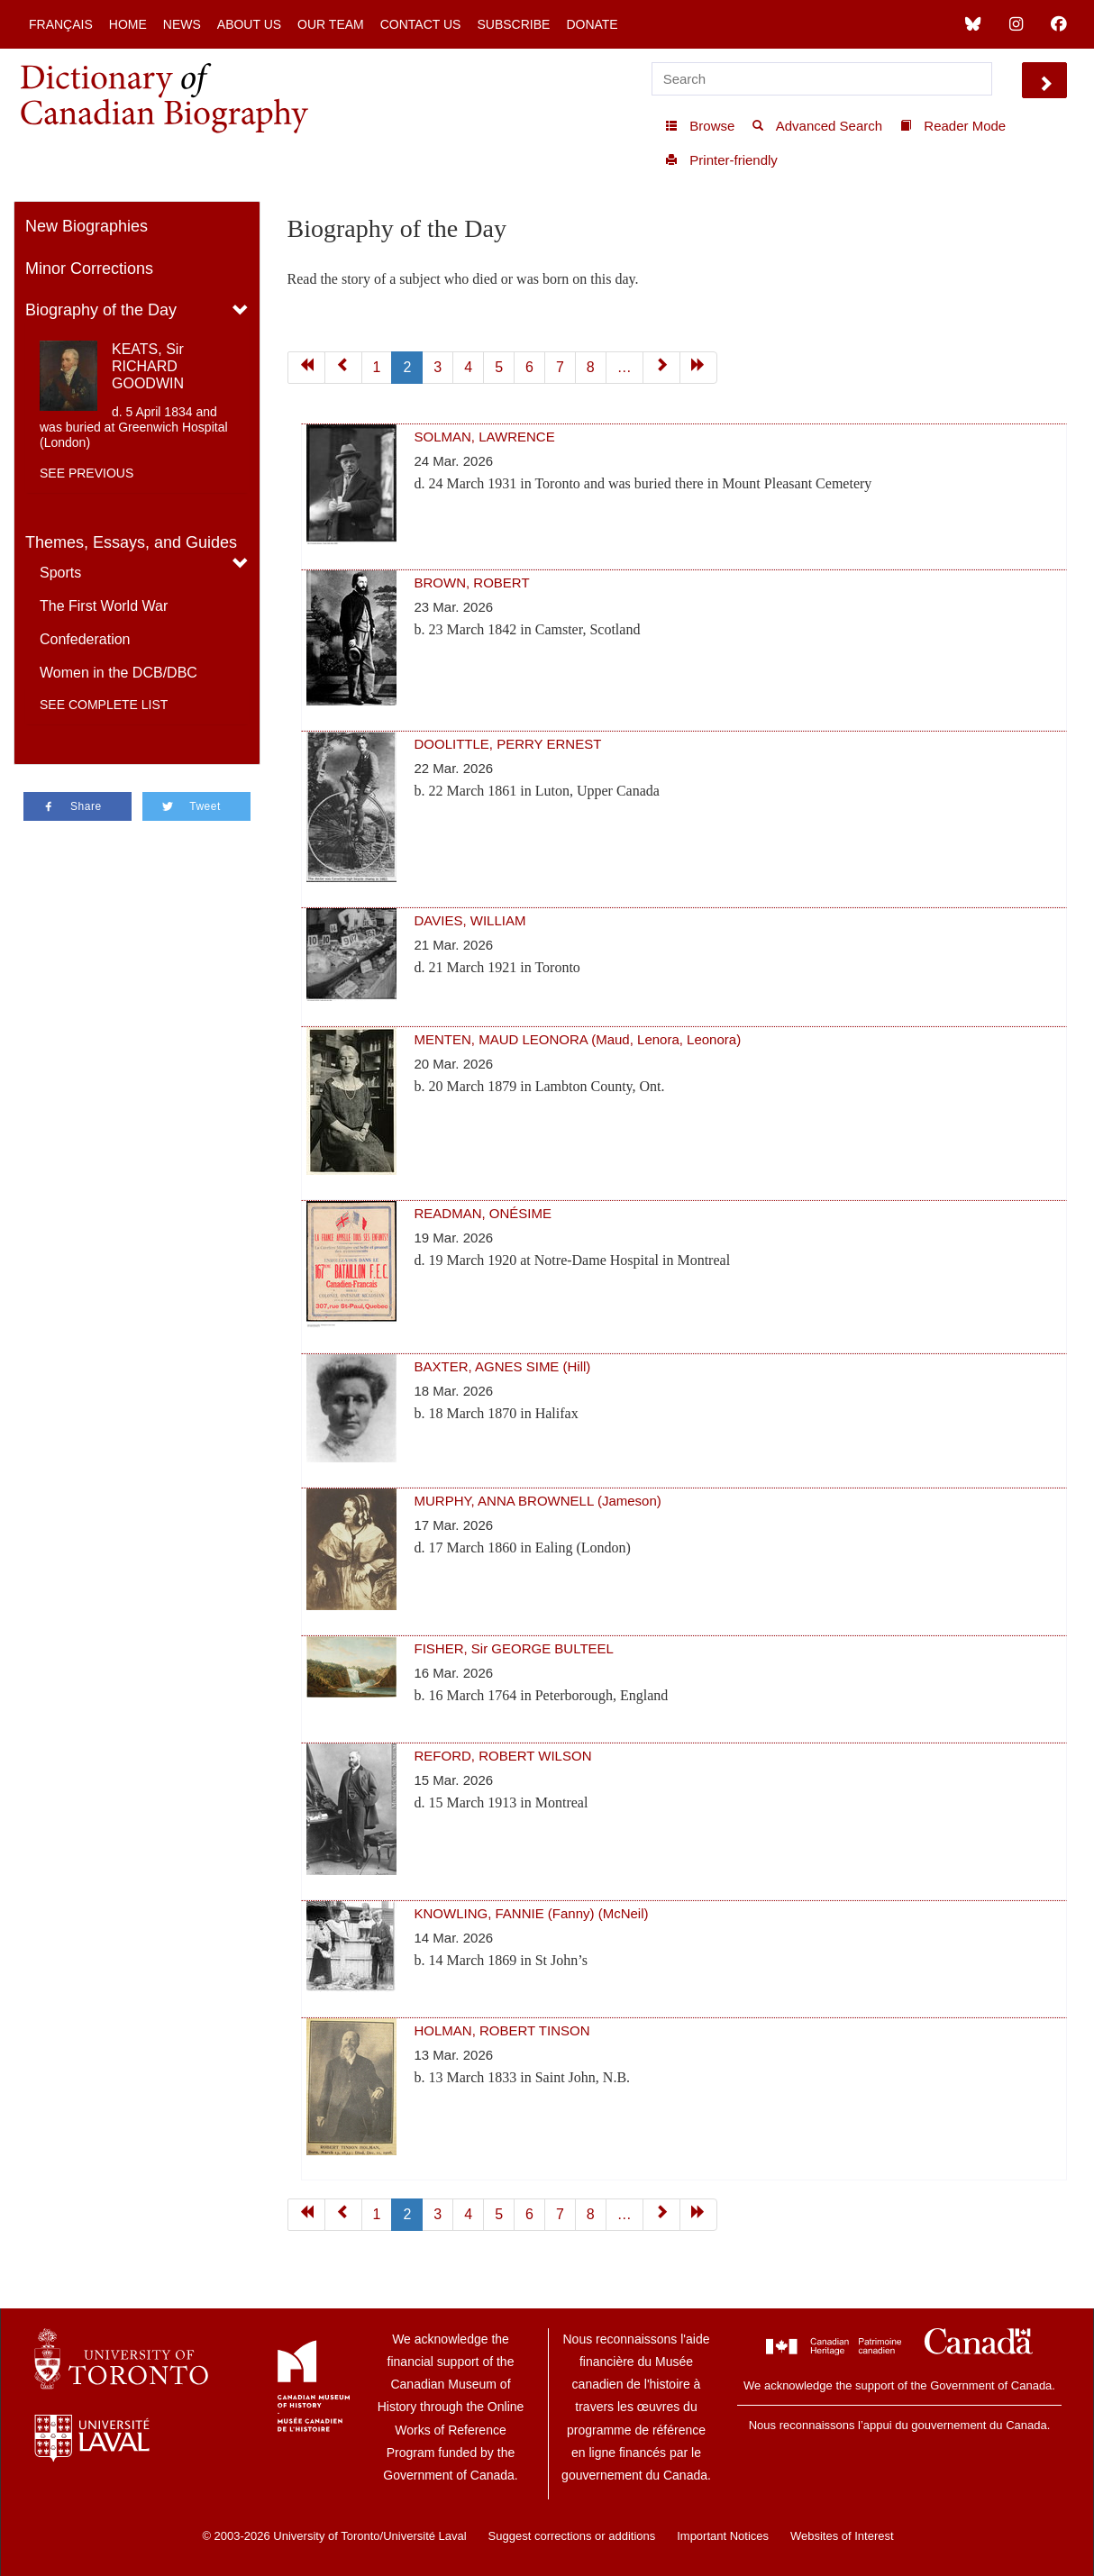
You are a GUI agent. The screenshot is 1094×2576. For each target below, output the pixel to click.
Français (61, 24)
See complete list (104, 704)
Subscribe (513, 24)
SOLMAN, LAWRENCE (485, 436)
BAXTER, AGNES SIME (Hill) (503, 1366)
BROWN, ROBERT (472, 582)
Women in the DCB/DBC (118, 672)
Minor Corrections (89, 268)
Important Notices (723, 2536)
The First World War (104, 606)
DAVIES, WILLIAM (470, 920)
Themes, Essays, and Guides (131, 542)
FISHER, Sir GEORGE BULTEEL (514, 1648)
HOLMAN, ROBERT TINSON (502, 2030)
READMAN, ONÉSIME (483, 1213)
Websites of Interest (842, 2536)
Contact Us (420, 24)
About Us (249, 24)
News (182, 24)
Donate (591, 24)
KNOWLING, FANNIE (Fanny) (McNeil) (532, 1913)
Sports (60, 572)
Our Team (330, 24)
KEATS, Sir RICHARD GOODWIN (148, 366)
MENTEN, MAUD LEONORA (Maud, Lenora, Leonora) (578, 1039)
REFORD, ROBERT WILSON (503, 1755)
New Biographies (86, 226)
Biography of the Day (101, 310)
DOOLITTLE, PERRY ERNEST (508, 743)
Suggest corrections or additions (572, 2536)
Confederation (85, 639)
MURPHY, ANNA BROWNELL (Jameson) (538, 1500)
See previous (86, 473)
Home (128, 24)
